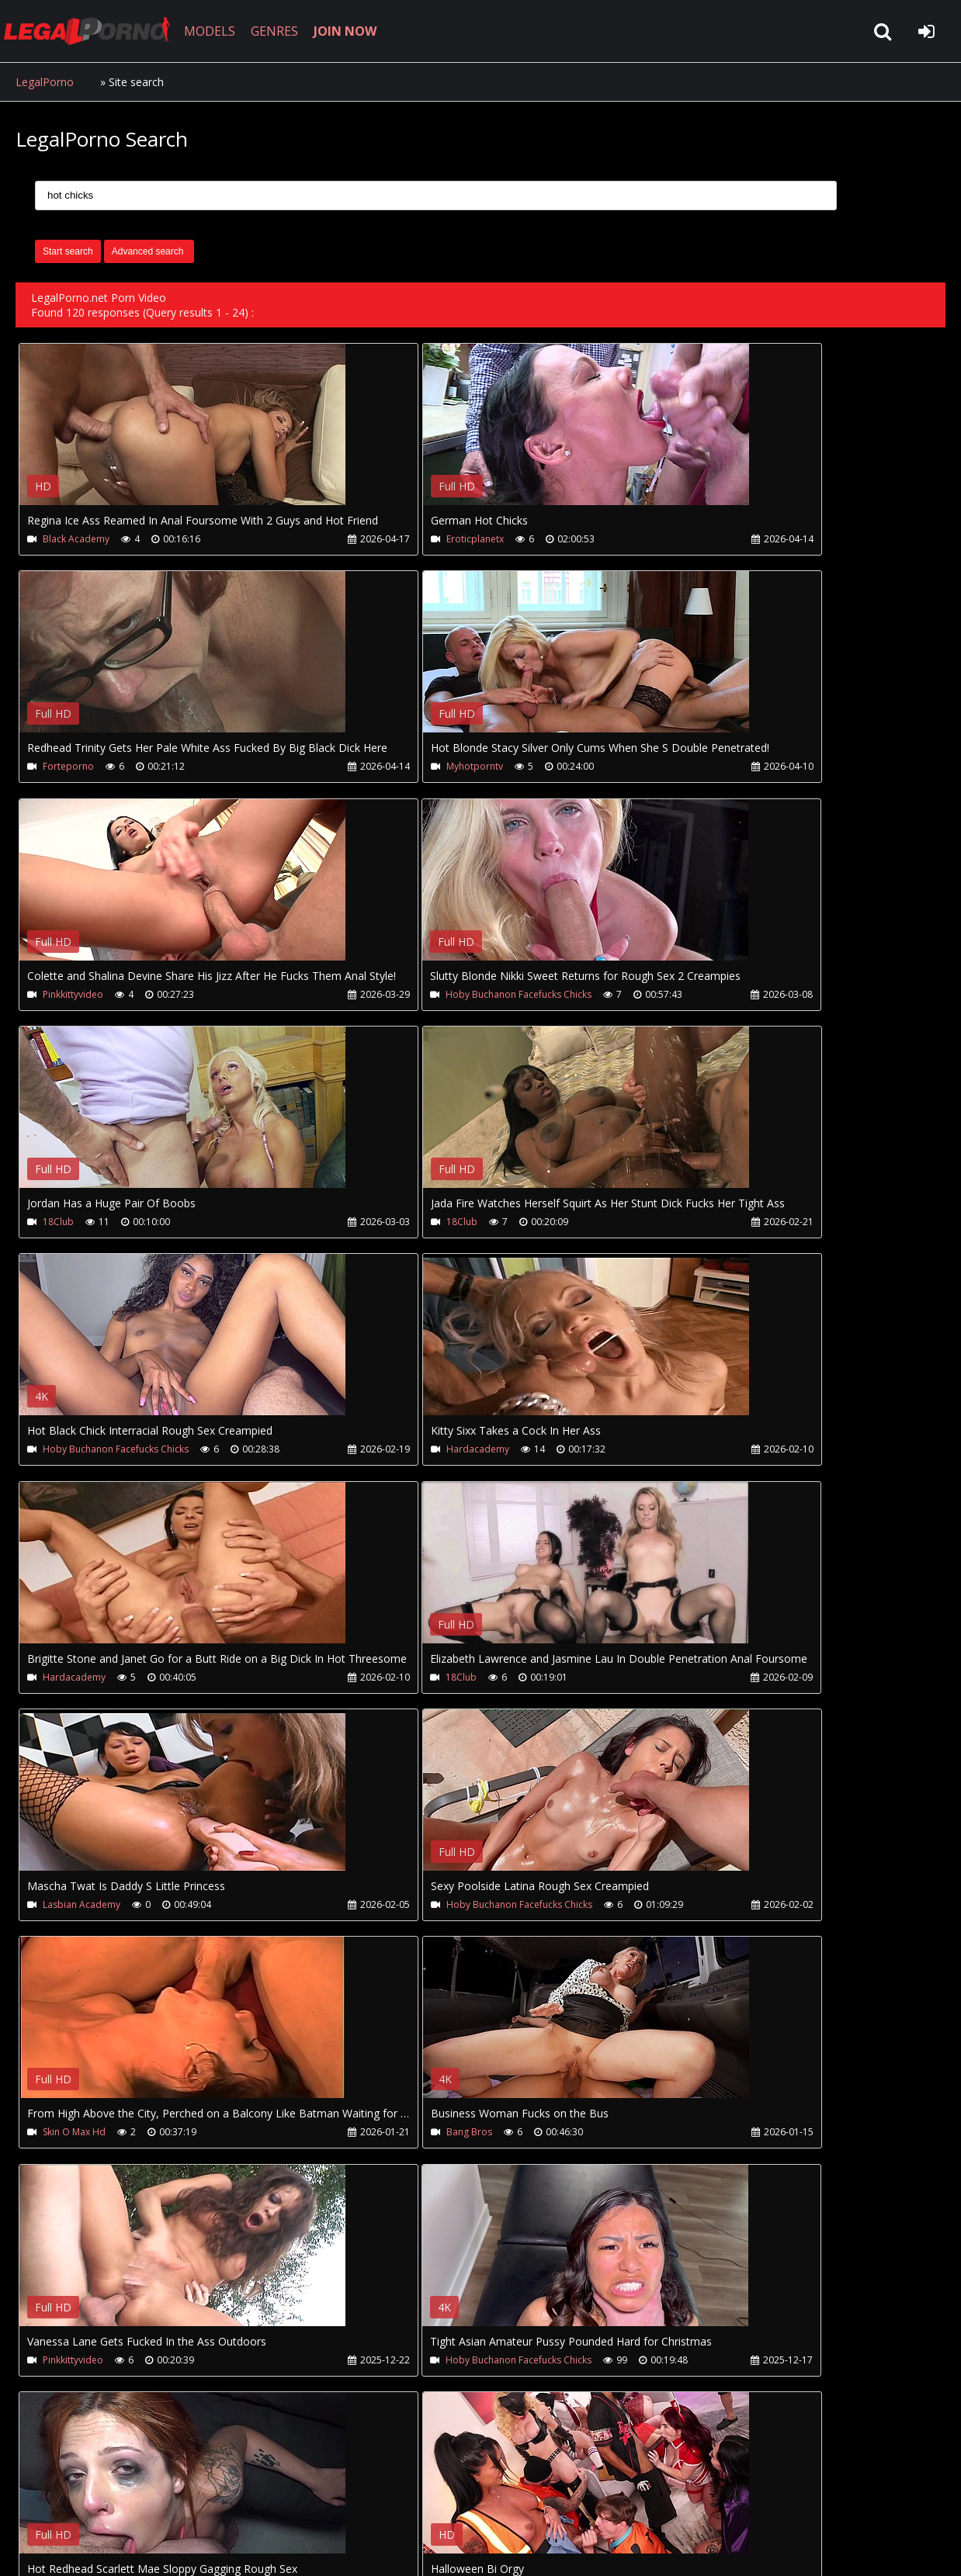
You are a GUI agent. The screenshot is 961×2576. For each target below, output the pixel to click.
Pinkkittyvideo (382, 767)
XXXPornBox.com (456, 2502)
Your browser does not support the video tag (183, 435)
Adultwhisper (72, 2141)
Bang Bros (66, 1683)
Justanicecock (381, 1912)
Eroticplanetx (381, 538)
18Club (59, 996)
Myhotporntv (71, 767)
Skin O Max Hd (691, 1454)
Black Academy (76, 538)
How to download (270, 2502)
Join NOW (42, 2502)
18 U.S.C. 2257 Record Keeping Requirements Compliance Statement (507, 2548)
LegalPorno (45, 81)
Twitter (366, 2502)
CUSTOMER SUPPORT (141, 2502)
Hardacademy (74, 1225)
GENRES (292, 31)
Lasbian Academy (82, 1454)
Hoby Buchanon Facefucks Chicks (733, 767)
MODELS (227, 31)
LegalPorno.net (101, 31)
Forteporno (685, 538)
